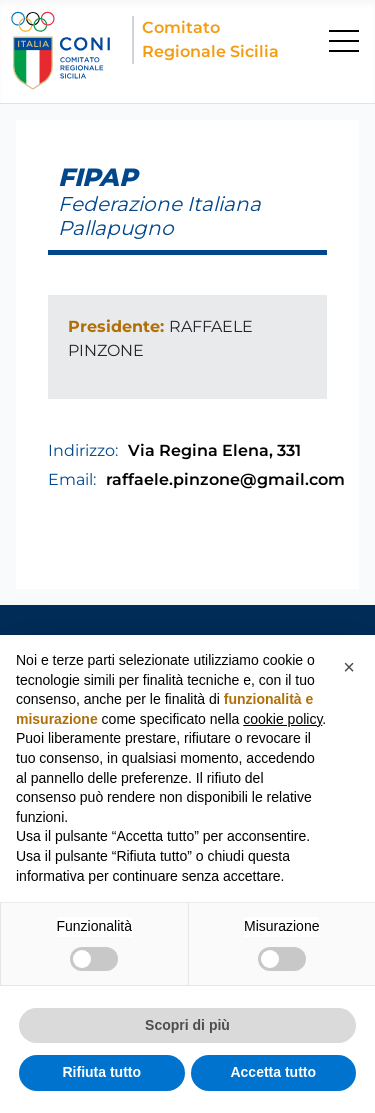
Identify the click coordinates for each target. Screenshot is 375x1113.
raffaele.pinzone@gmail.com (225, 479)
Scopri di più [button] (187, 1025)
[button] (349, 667)
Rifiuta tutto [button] (101, 1072)
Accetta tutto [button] (273, 1072)
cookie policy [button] (282, 719)
